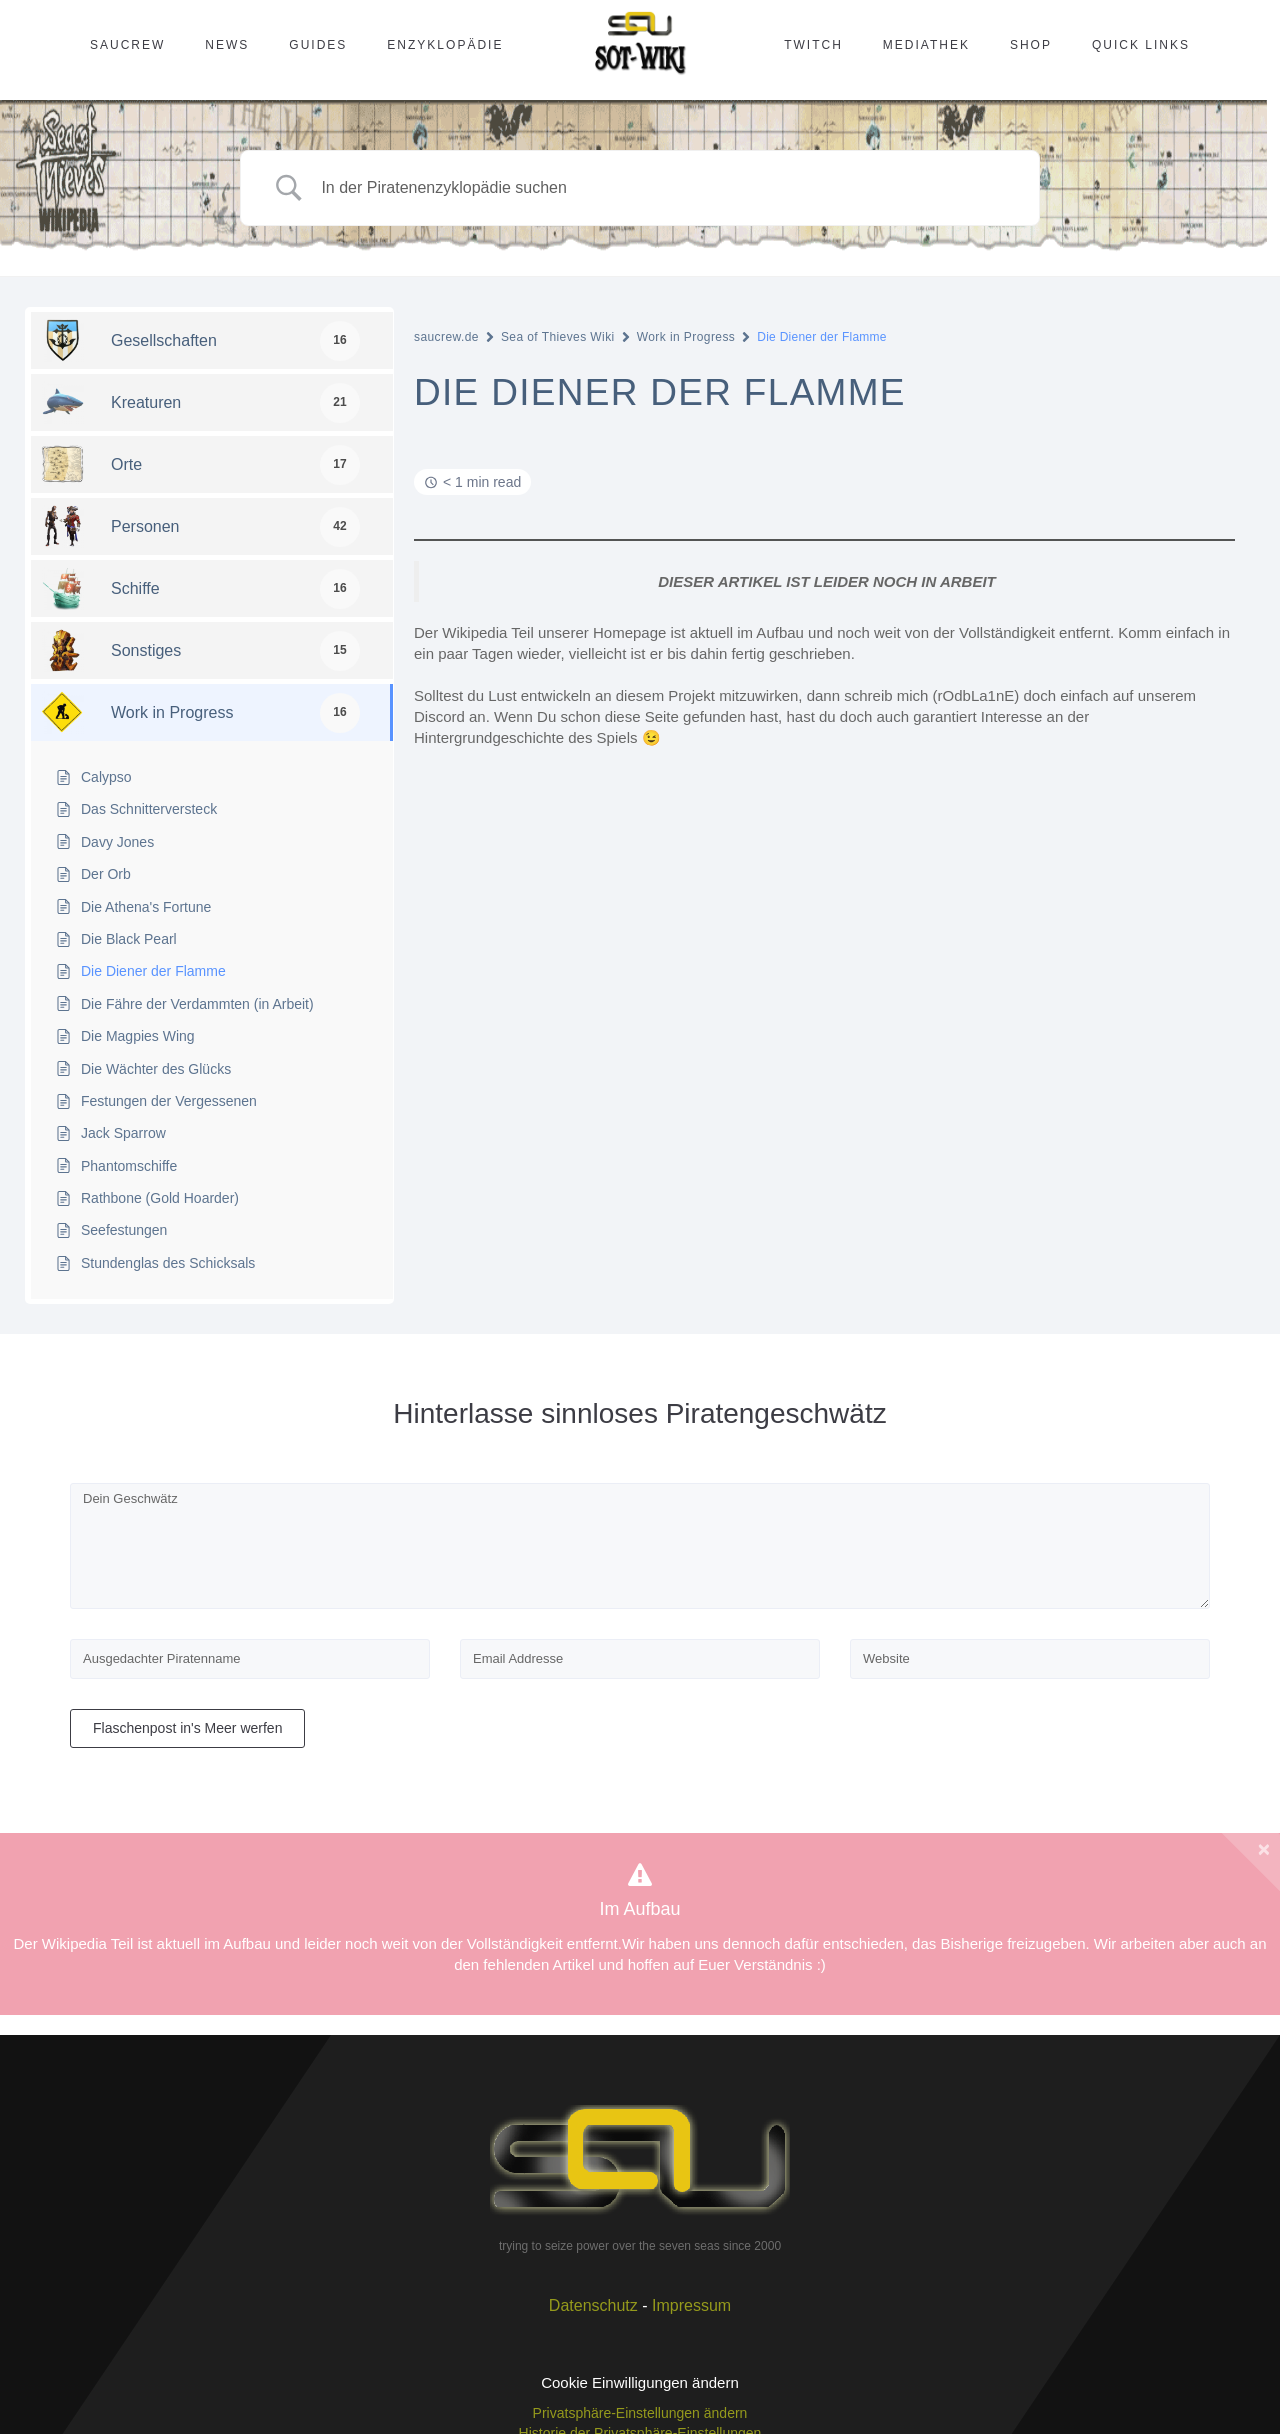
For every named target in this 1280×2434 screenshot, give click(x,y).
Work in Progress (686, 337)
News (227, 45)
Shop (1031, 45)
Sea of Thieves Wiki (558, 337)
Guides (318, 45)
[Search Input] (665, 188)
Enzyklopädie (445, 45)
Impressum (691, 2305)
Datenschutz (593, 2305)
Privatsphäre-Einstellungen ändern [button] (640, 2413)
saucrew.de (446, 337)
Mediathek (926, 45)
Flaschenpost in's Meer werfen (187, 1728)
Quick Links (1141, 45)
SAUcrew (127, 45)
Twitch (813, 45)
